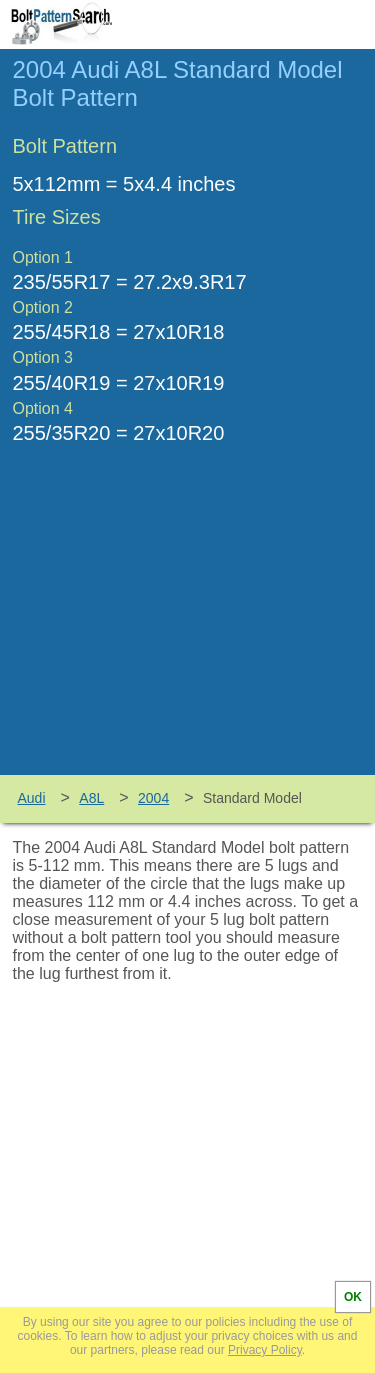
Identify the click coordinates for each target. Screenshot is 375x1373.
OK (353, 1297)
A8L (91, 798)
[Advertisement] (188, 625)
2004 (153, 798)
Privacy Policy (265, 1350)
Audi (32, 798)
